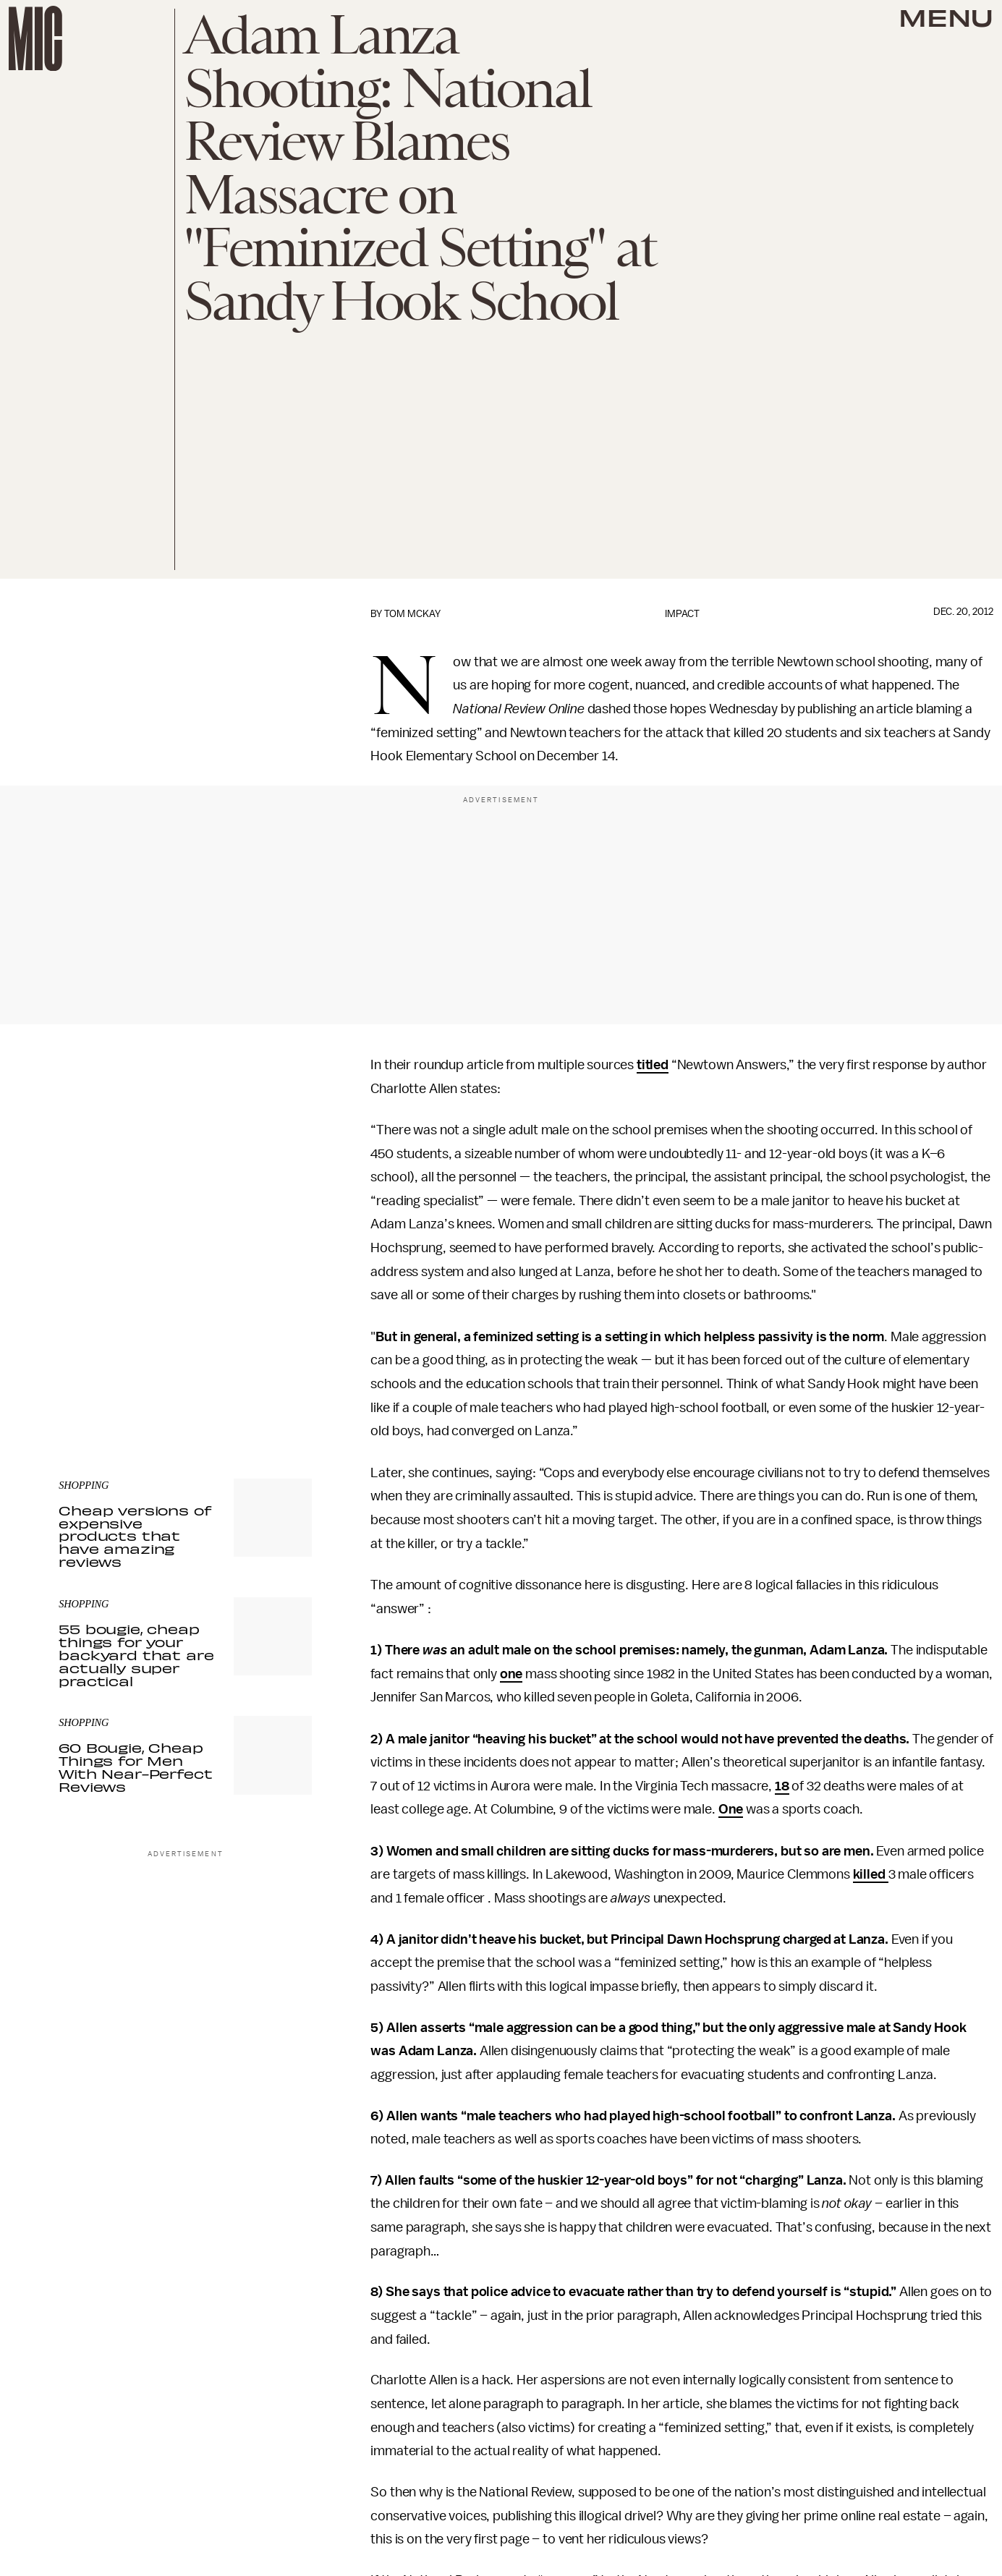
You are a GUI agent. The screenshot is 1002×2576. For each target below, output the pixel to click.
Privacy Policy (88, 1368)
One (731, 1809)
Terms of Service (261, 1360)
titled (652, 1065)
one (511, 1674)
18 (782, 1786)
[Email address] (185, 1298)
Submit (276, 1339)
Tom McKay (412, 613)
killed (870, 1874)
